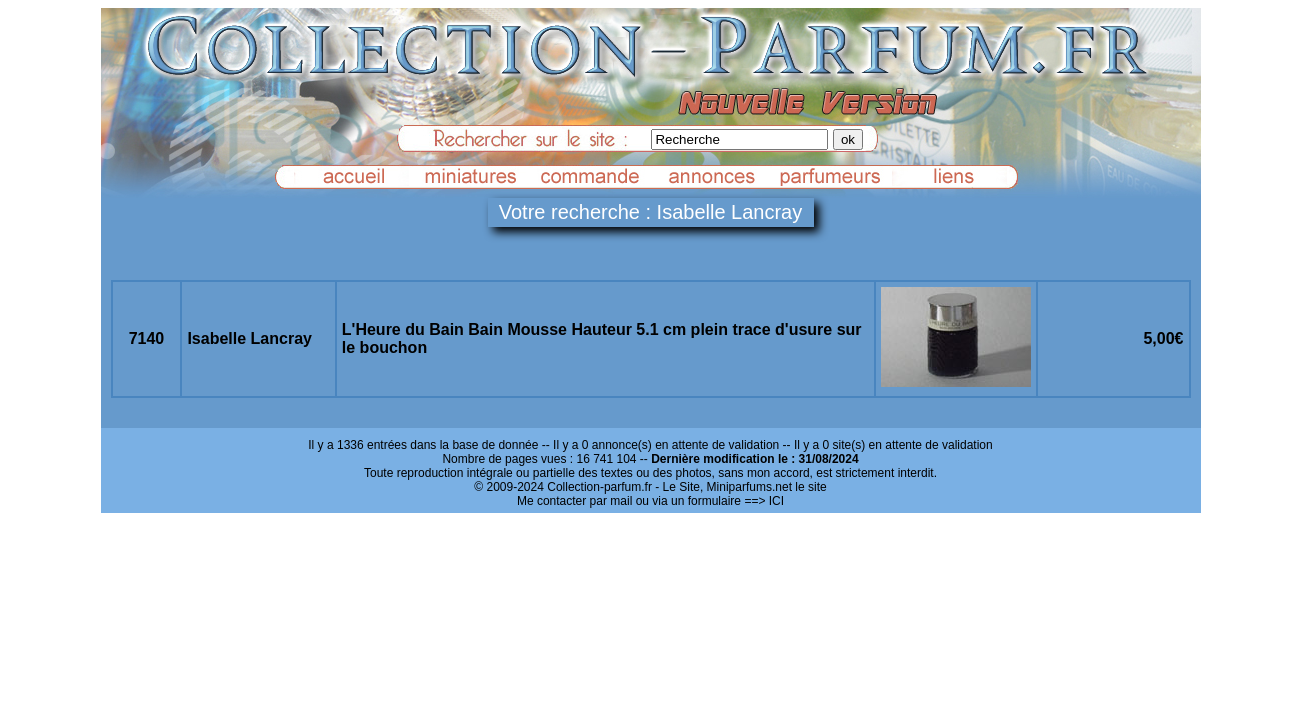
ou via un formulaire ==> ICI (710, 501)
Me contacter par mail (574, 501)
